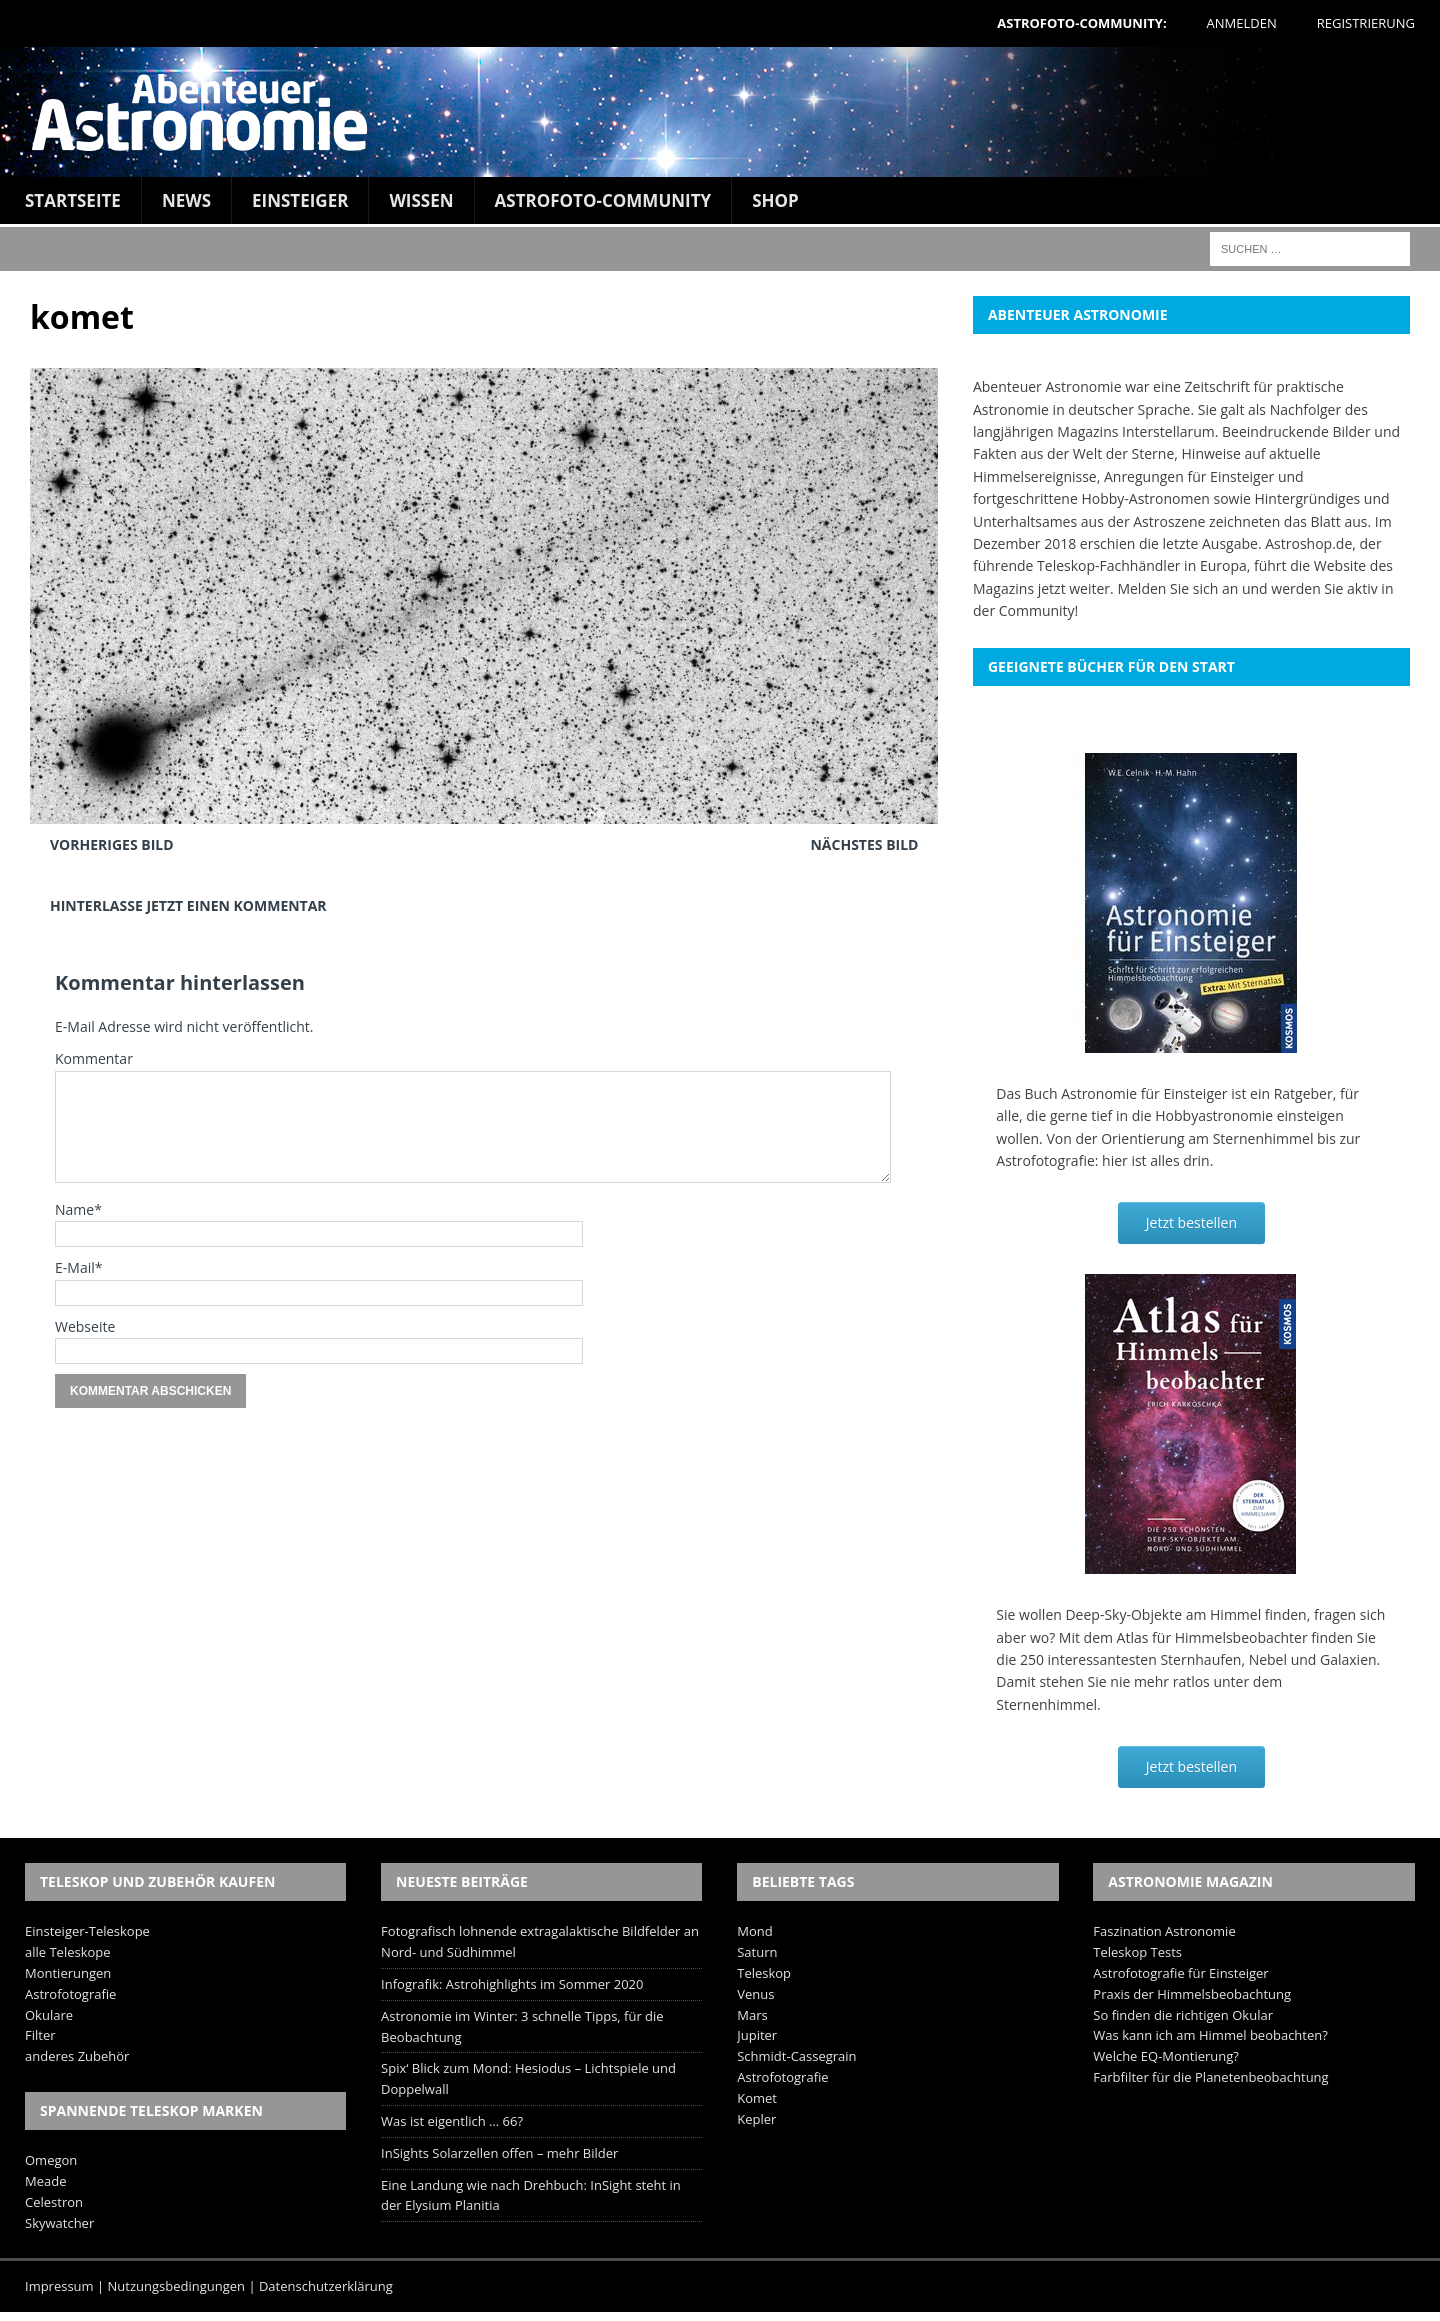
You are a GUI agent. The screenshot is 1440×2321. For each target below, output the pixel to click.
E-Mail (75, 1267)
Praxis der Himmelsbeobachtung (1192, 1994)
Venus (755, 1994)
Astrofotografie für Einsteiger (1180, 1973)
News (186, 200)
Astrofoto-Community (603, 200)
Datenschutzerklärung (326, 2286)
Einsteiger (300, 200)
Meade (45, 2181)
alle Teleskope (68, 1952)
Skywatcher (59, 2223)
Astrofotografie (70, 1994)
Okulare (49, 2015)
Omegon (51, 2160)
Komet (757, 2098)
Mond (754, 1931)
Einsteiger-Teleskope (87, 1931)
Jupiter (757, 2035)
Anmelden (1242, 23)
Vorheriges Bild (112, 844)
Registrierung (1366, 23)
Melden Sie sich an (1177, 588)
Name (74, 1209)
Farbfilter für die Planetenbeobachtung (1210, 2077)
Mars (752, 2015)
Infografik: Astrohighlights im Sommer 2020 (512, 1984)
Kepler (756, 2119)
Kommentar (94, 1058)
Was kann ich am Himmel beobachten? (1210, 2035)
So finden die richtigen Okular (1183, 2015)
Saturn (757, 1952)
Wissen (421, 200)
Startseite (73, 200)
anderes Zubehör (77, 2056)
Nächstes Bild (864, 844)
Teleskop (764, 1973)
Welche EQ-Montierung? (1166, 2056)
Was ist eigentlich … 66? (452, 2121)
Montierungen (68, 1973)
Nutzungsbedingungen (176, 2286)
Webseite (85, 1326)
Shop (775, 200)
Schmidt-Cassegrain (796, 2056)
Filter (40, 2035)
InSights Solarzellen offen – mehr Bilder (499, 2153)
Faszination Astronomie (1164, 1931)
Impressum (59, 2286)
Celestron (54, 2202)
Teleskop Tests (1137, 1952)
